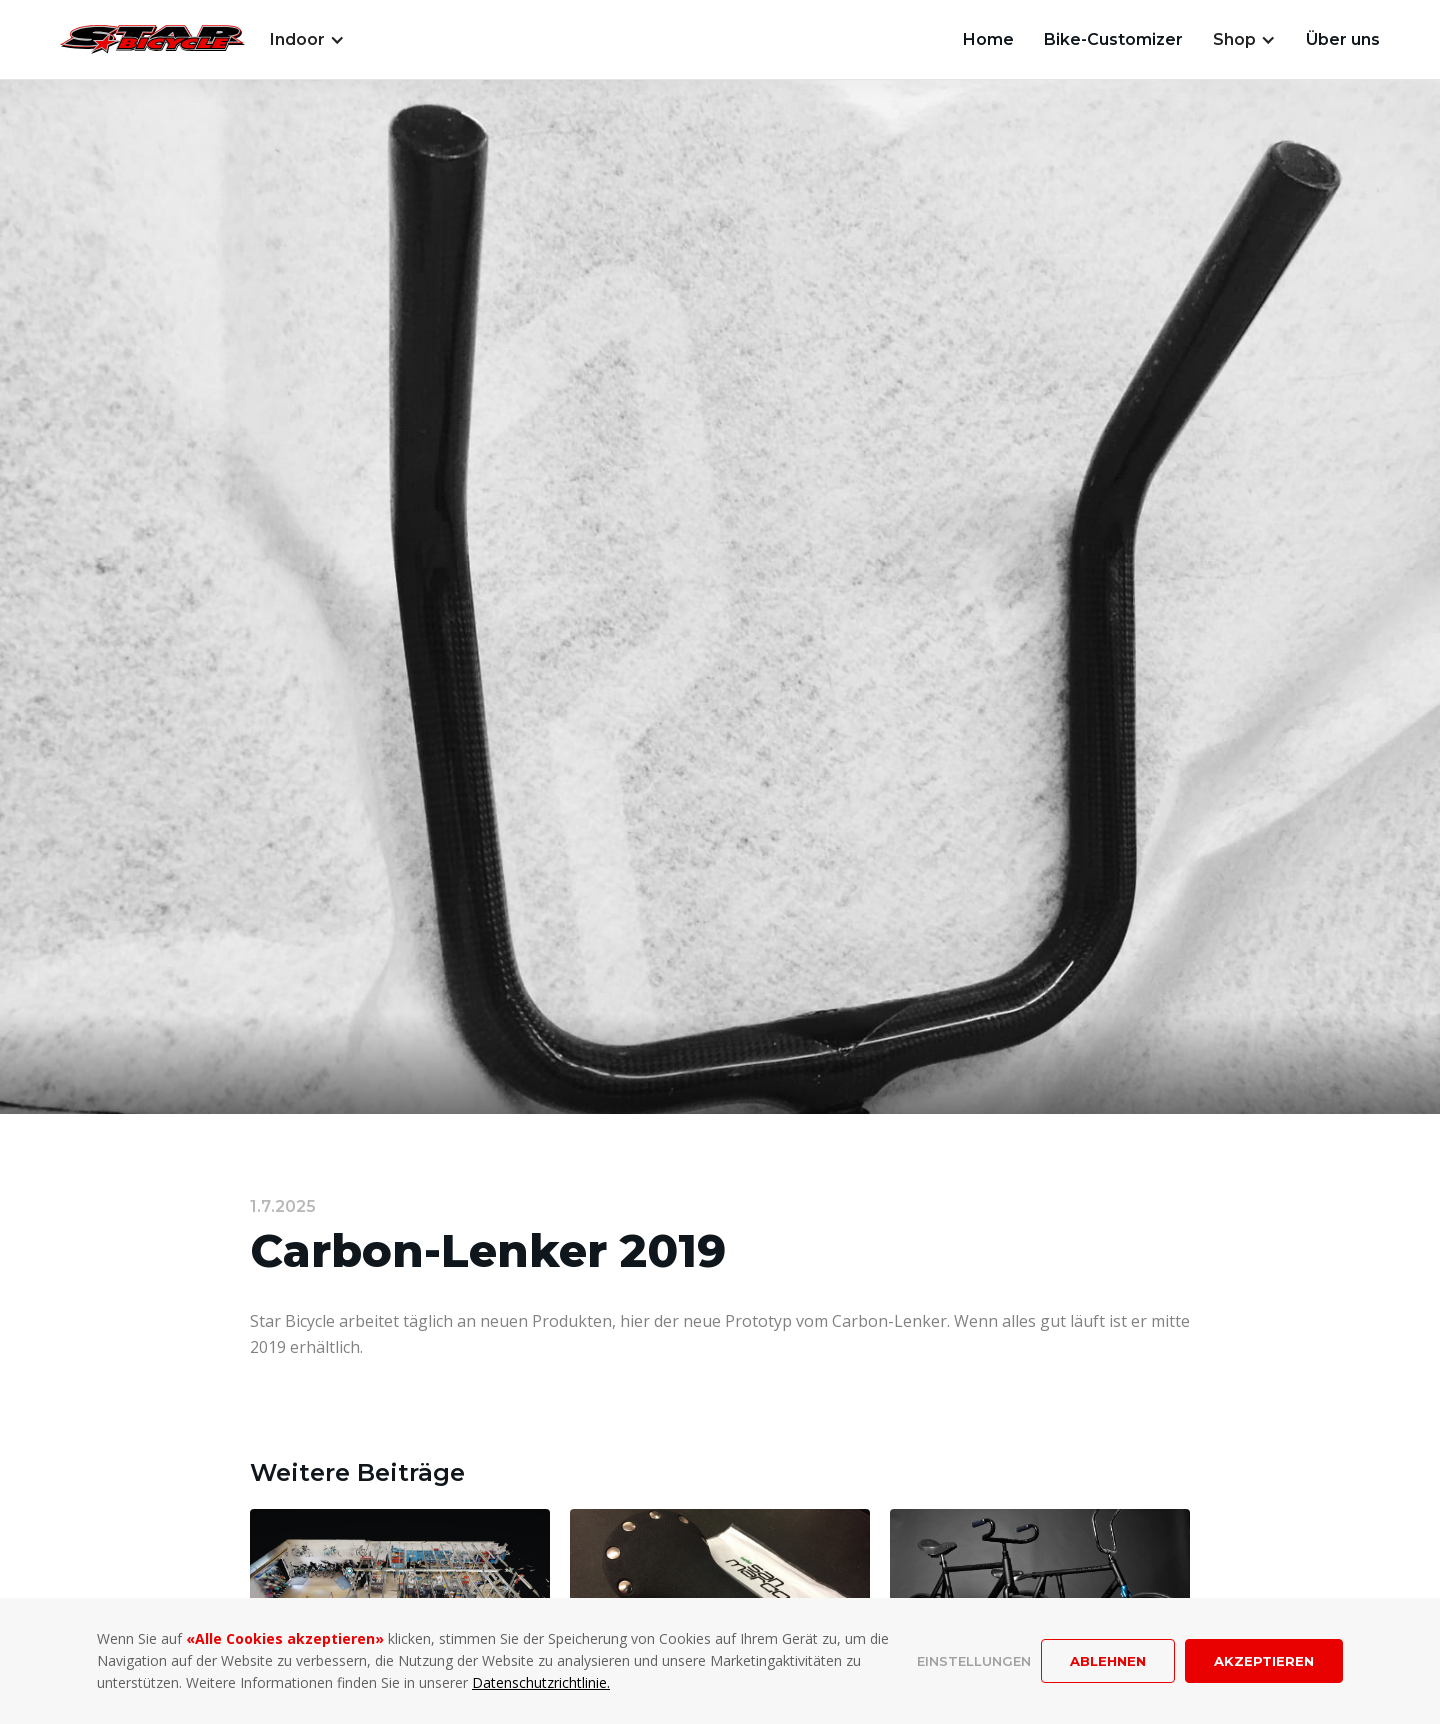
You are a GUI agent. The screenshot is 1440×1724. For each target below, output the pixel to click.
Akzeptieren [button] (1264, 1661)
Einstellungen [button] (974, 1661)
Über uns (1343, 39)
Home (988, 39)
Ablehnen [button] (1108, 1661)
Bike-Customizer (1113, 39)
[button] (307, 40)
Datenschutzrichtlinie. (541, 1682)
